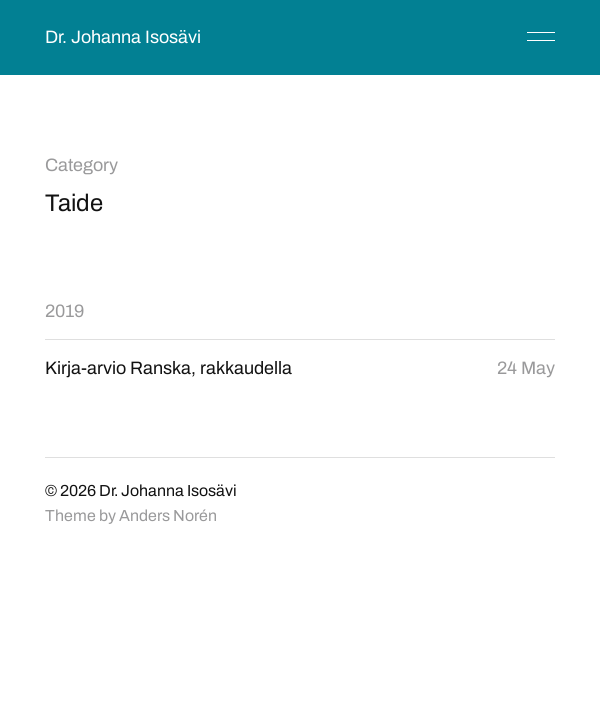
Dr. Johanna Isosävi (123, 37)
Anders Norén (168, 515)
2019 (64, 311)
